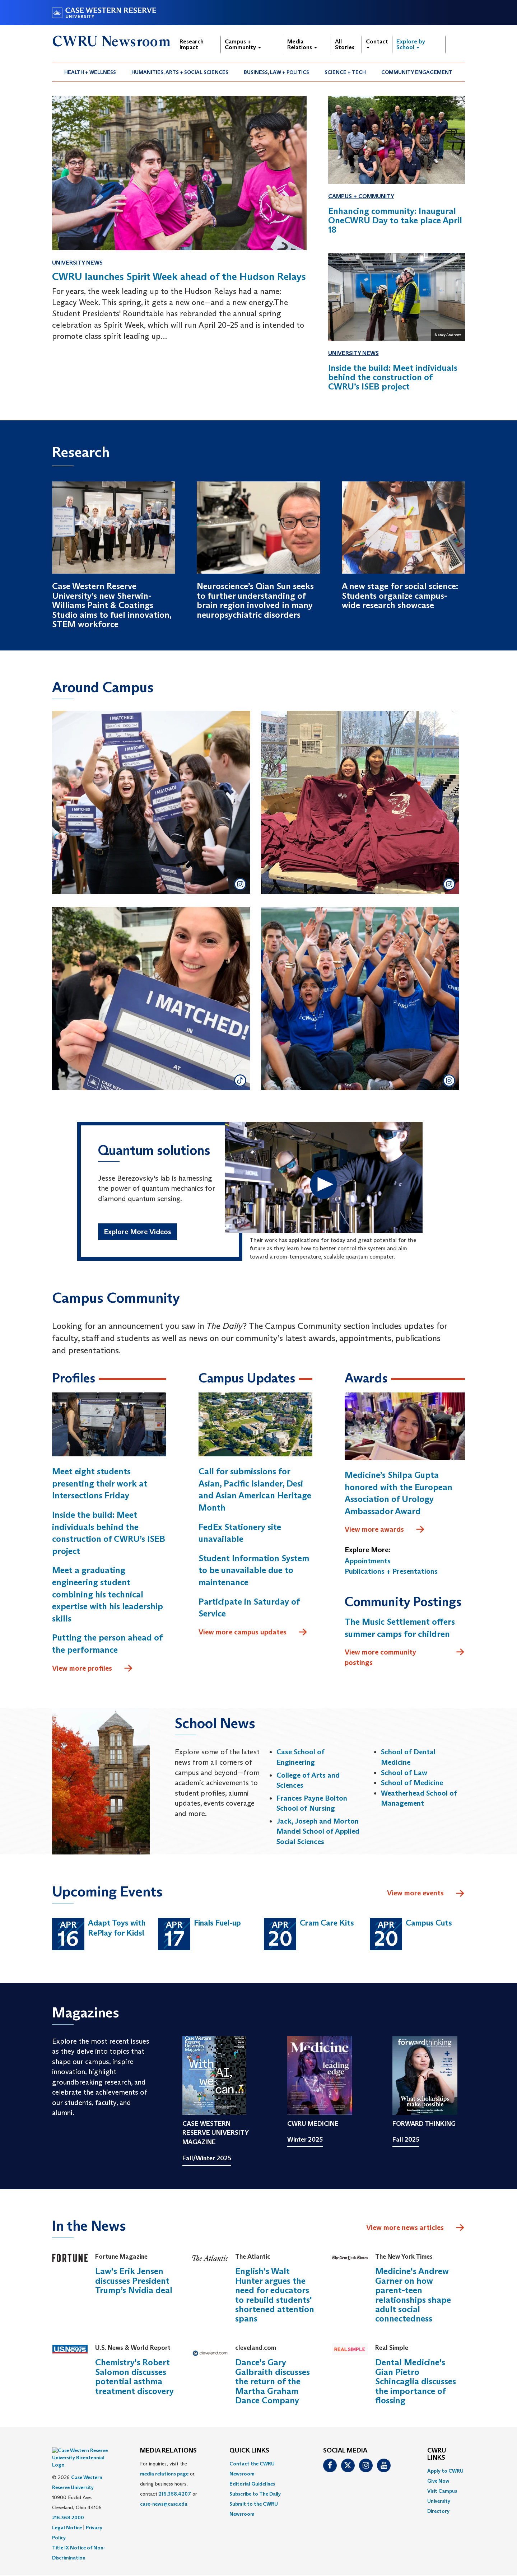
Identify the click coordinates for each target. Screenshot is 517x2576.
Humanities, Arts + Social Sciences (179, 72)
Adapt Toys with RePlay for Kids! (116, 1928)
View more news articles (405, 2227)
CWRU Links (436, 2454)
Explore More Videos (137, 1231)
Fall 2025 (405, 2140)
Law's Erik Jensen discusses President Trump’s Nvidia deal (133, 2281)
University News (77, 262)
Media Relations (302, 44)
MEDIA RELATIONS (168, 2451)
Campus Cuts (429, 1923)
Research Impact (192, 44)
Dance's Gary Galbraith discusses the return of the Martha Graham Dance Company (272, 2381)
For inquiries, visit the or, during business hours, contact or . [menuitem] (168, 2484)
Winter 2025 (305, 2140)
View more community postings (405, 1657)
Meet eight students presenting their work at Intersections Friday (99, 1483)
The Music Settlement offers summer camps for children (400, 1628)
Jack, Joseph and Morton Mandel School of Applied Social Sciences (317, 1831)
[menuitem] (90, 72)
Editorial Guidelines (252, 2484)
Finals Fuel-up (217, 1923)
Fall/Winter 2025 (206, 2158)
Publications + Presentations (391, 1571)
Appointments (368, 1561)
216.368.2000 (68, 2500)
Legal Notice (67, 2510)
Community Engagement (416, 72)
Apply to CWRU (445, 2471)
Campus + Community (243, 44)
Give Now (438, 2481)
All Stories (344, 44)
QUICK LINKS (249, 2451)
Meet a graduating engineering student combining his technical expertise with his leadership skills (107, 1594)
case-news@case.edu (163, 2504)
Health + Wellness (90, 72)
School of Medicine (412, 1783)
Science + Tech (345, 72)
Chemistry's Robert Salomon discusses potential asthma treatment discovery (134, 2376)
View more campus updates (253, 1632)
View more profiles (92, 1668)
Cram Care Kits (327, 1923)
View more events (426, 1893)
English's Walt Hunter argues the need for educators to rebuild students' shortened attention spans (274, 2295)
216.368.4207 (175, 2494)
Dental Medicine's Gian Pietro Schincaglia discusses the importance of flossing (415, 2381)
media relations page (164, 2474)
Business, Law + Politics (276, 72)
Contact (377, 43)
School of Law (404, 1772)
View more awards (385, 1530)
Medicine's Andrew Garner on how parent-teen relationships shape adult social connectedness (413, 2295)
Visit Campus (442, 2491)
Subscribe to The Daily (255, 2494)
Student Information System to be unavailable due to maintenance (254, 1570)
